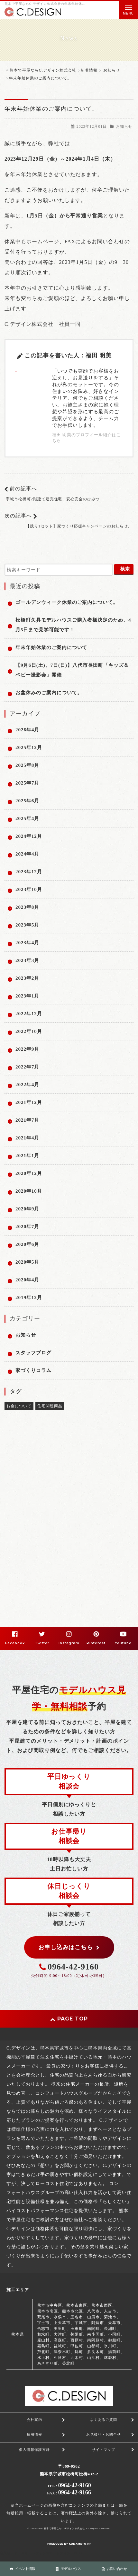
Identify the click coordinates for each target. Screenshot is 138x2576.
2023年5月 (27, 924)
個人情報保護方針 (34, 2449)
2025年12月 (28, 747)
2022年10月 (28, 1031)
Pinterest (96, 1643)
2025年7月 (27, 783)
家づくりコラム (33, 1370)
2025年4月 (27, 818)
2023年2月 (27, 978)
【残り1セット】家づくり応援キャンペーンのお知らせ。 (79, 526)
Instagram (69, 1643)
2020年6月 (27, 1244)
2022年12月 (28, 1013)
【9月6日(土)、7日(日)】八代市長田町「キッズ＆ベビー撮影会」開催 (72, 670)
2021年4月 (27, 1137)
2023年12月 (28, 871)
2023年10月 (28, 889)
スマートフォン (58, 2553)
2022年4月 (27, 1084)
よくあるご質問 (103, 2419)
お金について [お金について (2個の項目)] (19, 1406)
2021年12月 (28, 1102)
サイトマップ (103, 2449)
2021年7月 (27, 1120)
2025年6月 (27, 800)
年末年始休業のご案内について (51, 647)
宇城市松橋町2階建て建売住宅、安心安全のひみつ (53, 499)
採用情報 (34, 2434)
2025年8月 (27, 765)
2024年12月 (28, 836)
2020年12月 (28, 1173)
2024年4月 (27, 854)
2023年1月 (27, 995)
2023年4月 (27, 942)
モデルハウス (68, 2569)
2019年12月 (28, 1297)
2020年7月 (27, 1226)
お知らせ (124, 126)
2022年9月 (27, 1049)
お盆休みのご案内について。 (48, 692)
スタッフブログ (33, 1352)
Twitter (42, 1643)
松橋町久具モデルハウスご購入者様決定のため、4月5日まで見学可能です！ (73, 624)
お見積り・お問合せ (103, 2434)
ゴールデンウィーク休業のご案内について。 (66, 602)
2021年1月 (27, 1155)
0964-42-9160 (73, 1966)
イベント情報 (22, 2569)
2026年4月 (27, 729)
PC (81, 2553)
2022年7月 (27, 1066)
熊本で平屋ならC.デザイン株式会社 (64, 2528)
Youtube (123, 1643)
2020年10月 (28, 1191)
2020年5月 (27, 1262)
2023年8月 (27, 907)
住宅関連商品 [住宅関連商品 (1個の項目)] (49, 1406)
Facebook (15, 1643)
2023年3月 (27, 960)
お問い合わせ (114, 2569)
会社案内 (34, 2419)
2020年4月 (27, 1279)
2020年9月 (27, 1208)
